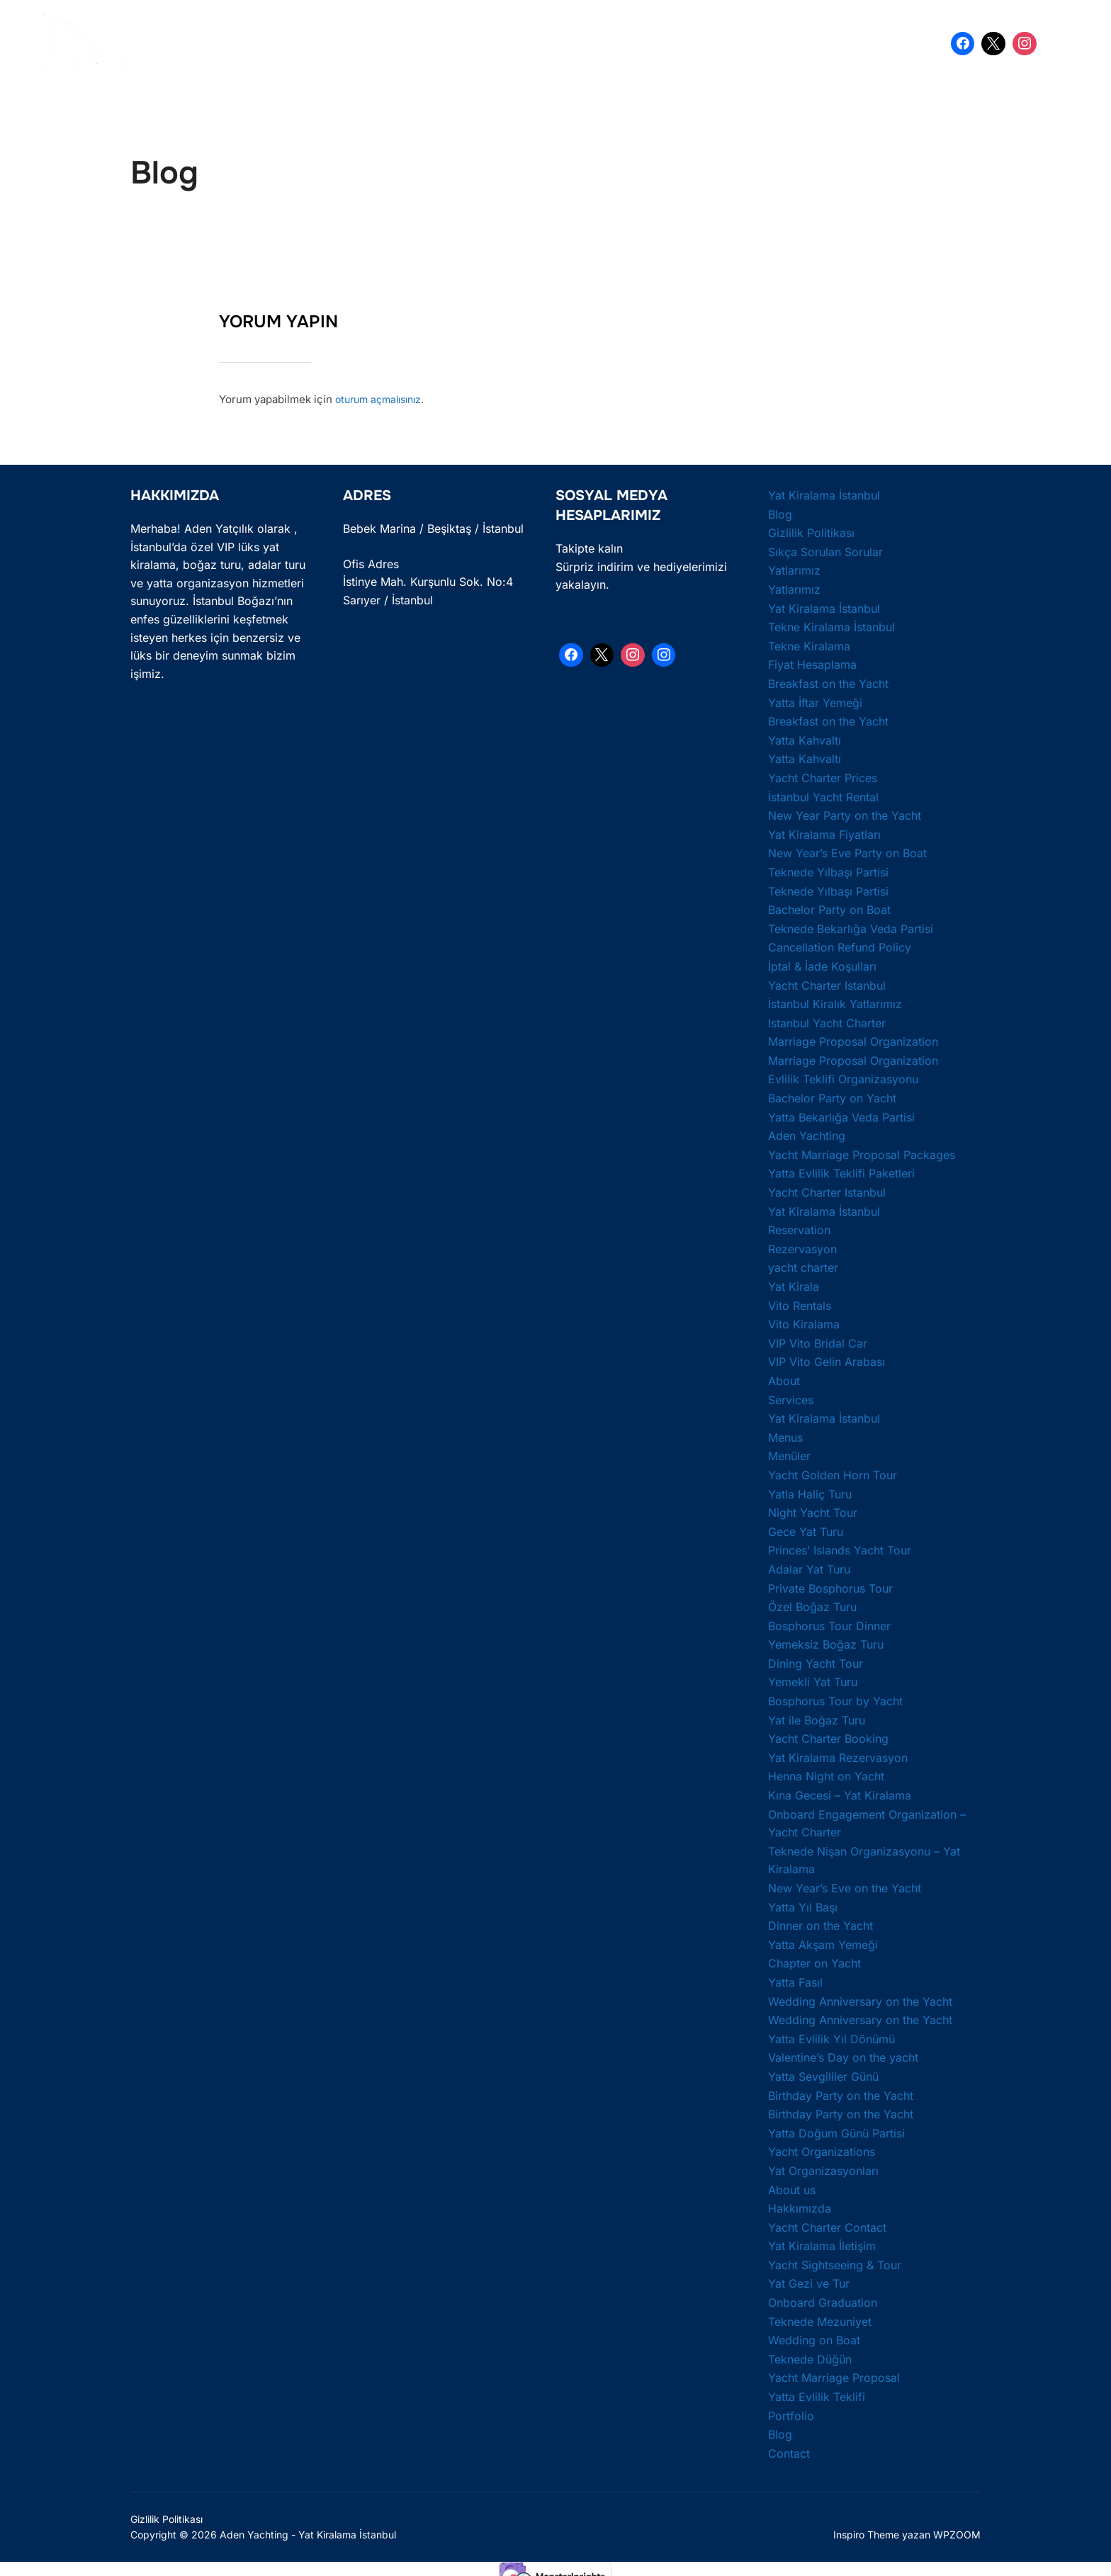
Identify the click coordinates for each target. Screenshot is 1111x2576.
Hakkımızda (799, 2207)
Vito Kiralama (804, 1323)
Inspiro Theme (866, 2532)
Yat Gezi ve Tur (809, 2282)
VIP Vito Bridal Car (817, 1341)
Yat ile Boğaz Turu (816, 1718)
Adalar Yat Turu (809, 1567)
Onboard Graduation (822, 2300)
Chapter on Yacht (814, 1962)
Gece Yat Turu (805, 1530)
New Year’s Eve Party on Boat (847, 851)
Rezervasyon (802, 1247)
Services (790, 1398)
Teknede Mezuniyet (820, 2319)
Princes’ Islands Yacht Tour (839, 1549)
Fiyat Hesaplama (812, 663)
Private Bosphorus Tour (830, 1586)
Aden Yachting (806, 1134)
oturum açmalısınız (382, 398)
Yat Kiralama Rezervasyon (838, 1756)
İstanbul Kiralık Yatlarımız (835, 1002)
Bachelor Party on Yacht (832, 1096)
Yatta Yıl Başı (803, 1905)
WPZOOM (957, 2532)
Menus (785, 1435)
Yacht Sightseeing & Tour (834, 2263)
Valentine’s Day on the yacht (843, 2056)
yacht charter (803, 1266)
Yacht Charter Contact (827, 2225)
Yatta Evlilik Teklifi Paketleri (841, 1172)
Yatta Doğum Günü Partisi (734, 43)
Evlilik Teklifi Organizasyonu (843, 1077)
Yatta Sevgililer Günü (823, 2074)
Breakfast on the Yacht (828, 681)
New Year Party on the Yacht (844, 814)
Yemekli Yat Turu (812, 1680)
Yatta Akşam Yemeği (823, 1943)
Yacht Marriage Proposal (834, 2376)
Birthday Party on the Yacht (840, 2093)
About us (792, 2188)
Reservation (799, 1228)
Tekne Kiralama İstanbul (831, 625)
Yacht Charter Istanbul (827, 983)
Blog (780, 512)
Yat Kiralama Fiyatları (824, 832)
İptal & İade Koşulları (822, 964)
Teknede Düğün (810, 2357)
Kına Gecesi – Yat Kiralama (839, 1793)
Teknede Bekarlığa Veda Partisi (850, 927)
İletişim (838, 43)
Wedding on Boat (814, 2339)
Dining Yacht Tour (815, 1661)
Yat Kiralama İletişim (822, 2244)
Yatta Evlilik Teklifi (436, 43)
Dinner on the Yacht (820, 1924)
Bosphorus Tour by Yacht (835, 1699)
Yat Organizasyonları (823, 2169)
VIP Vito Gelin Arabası (826, 1360)
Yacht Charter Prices (822, 776)
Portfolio (791, 2414)
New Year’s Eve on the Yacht (844, 1886)
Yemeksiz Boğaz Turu (826, 1643)
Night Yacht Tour (812, 1511)
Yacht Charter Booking (828, 1737)
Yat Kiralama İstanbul (302, 43)
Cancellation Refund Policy (839, 946)
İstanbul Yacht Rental (823, 795)
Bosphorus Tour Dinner (829, 1624)
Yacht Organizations (821, 2150)
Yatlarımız (794, 569)
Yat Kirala (793, 1284)
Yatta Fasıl (795, 1980)
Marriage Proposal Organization (853, 1040)
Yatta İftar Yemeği (815, 701)
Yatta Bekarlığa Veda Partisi (579, 43)
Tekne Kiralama (809, 644)
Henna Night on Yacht (826, 1775)
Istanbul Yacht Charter (827, 1021)
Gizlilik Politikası (811, 531)
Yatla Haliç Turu (810, 1492)
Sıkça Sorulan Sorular (825, 550)
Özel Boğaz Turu (812, 1605)
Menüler (789, 1454)
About (784, 1379)
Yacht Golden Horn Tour (832, 1473)
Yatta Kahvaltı (804, 738)
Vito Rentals (799, 1304)
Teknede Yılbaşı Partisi (828, 870)
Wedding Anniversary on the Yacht (860, 1999)
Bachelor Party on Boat (829, 908)
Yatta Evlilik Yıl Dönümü (831, 2037)
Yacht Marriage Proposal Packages (861, 1153)
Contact (789, 2451)
